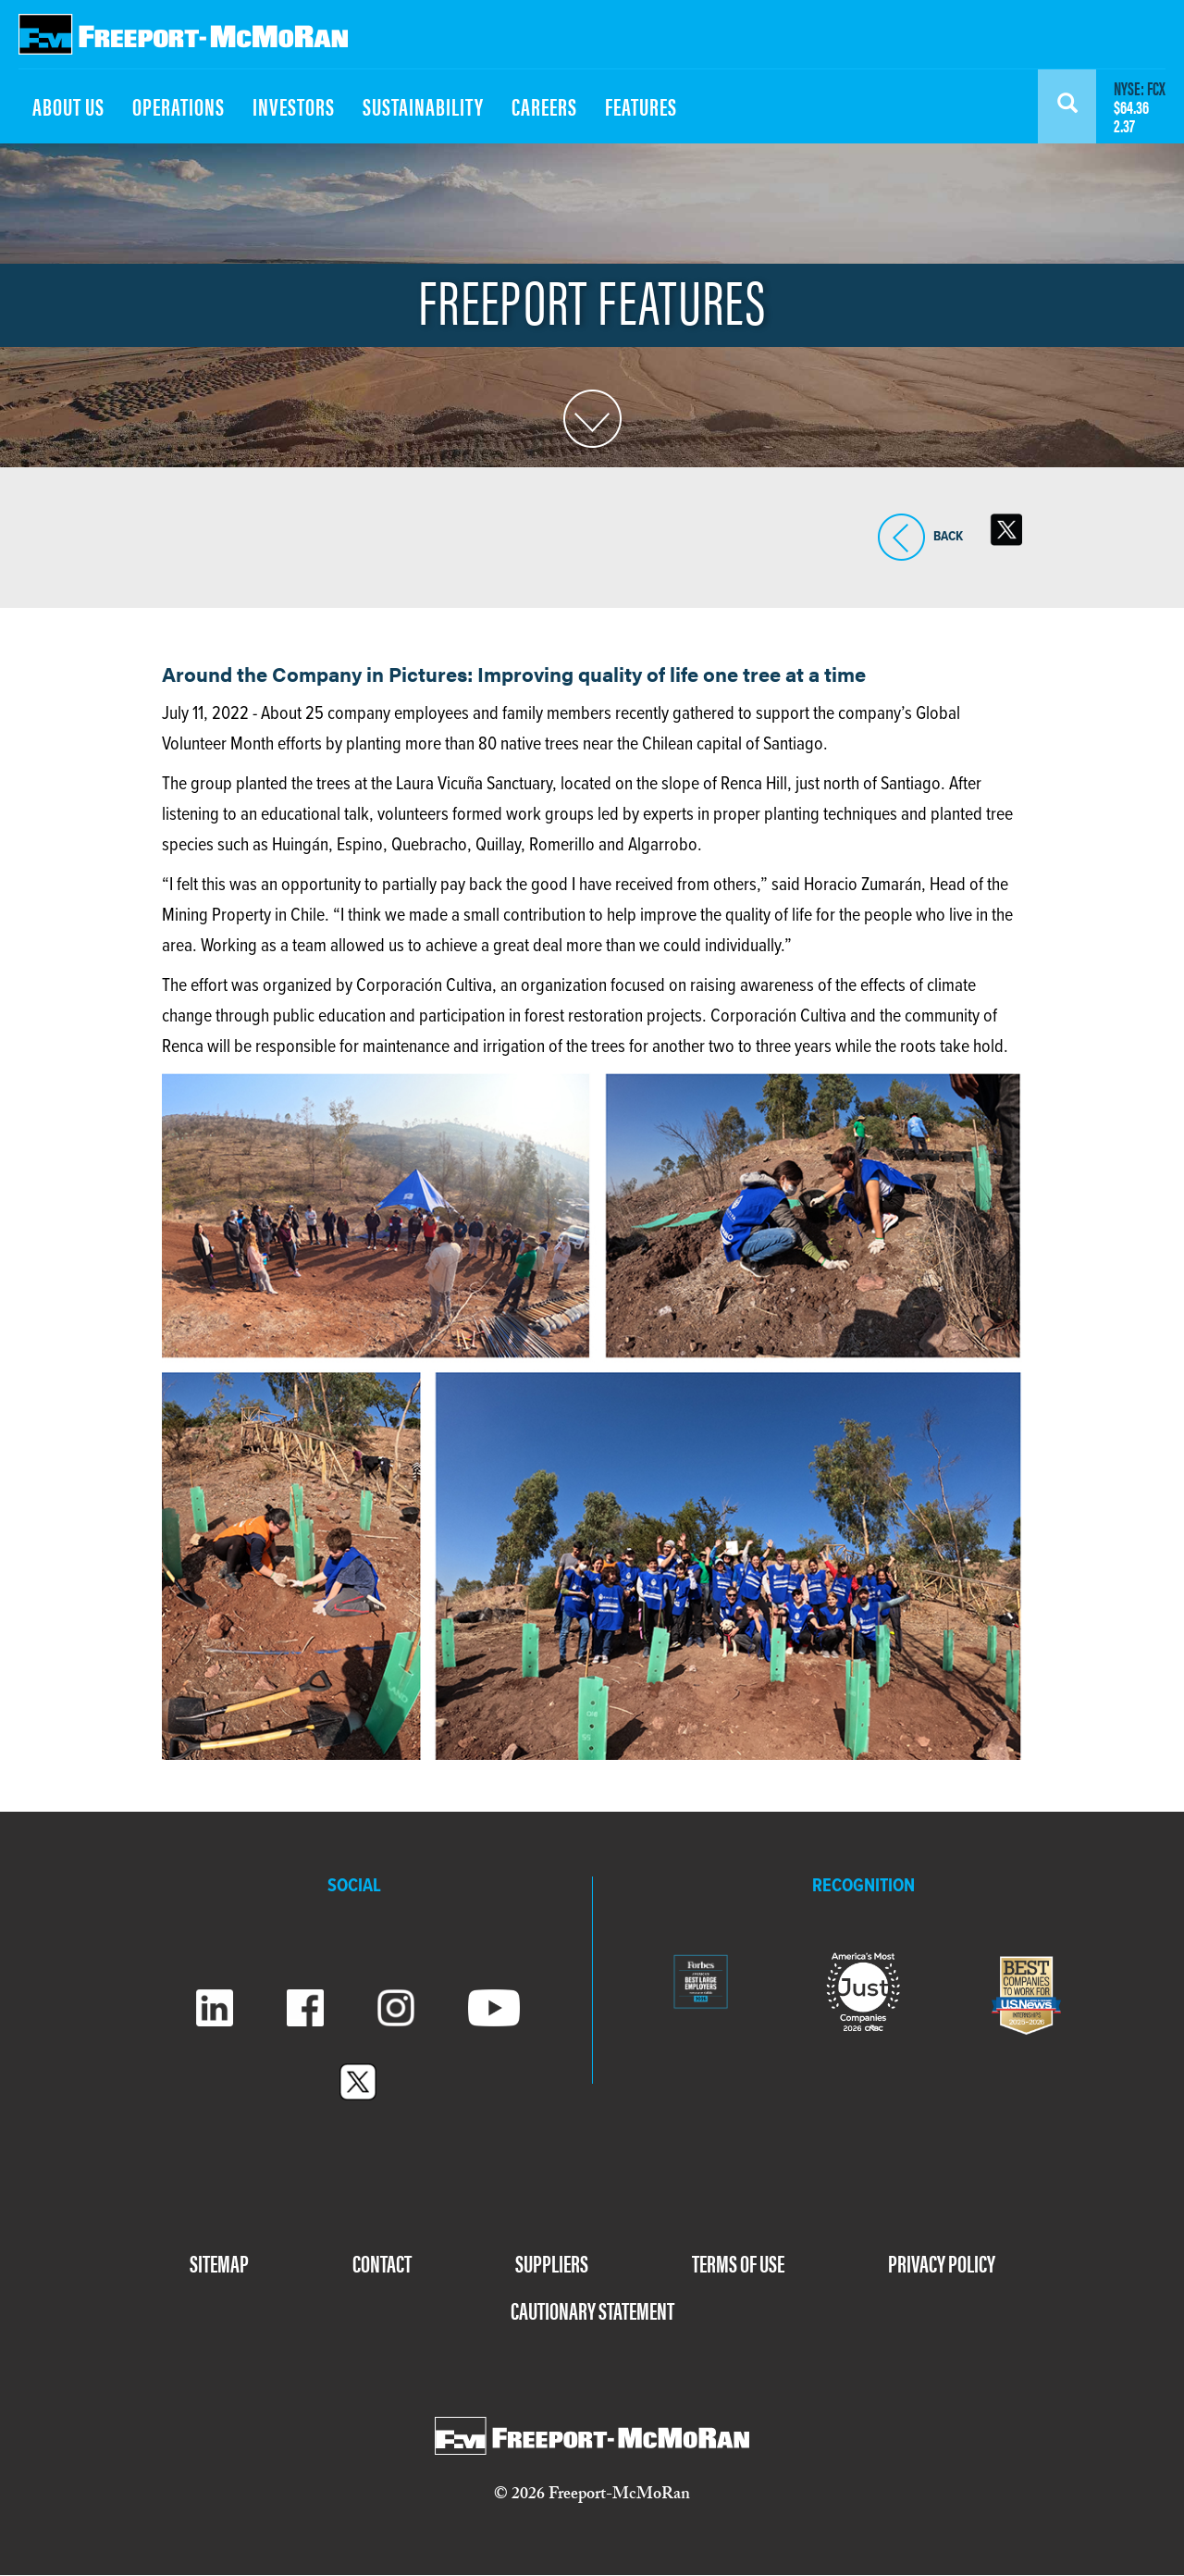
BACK (901, 537)
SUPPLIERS (551, 2263)
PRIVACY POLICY (941, 2263)
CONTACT (382, 2263)
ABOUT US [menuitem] (68, 106)
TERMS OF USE (738, 2263)
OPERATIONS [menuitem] (178, 106)
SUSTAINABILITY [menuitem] (423, 106)
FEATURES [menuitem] (641, 106)
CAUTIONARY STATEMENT (592, 2310)
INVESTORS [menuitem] (294, 106)
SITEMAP (219, 2263)
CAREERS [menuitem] (544, 106)
